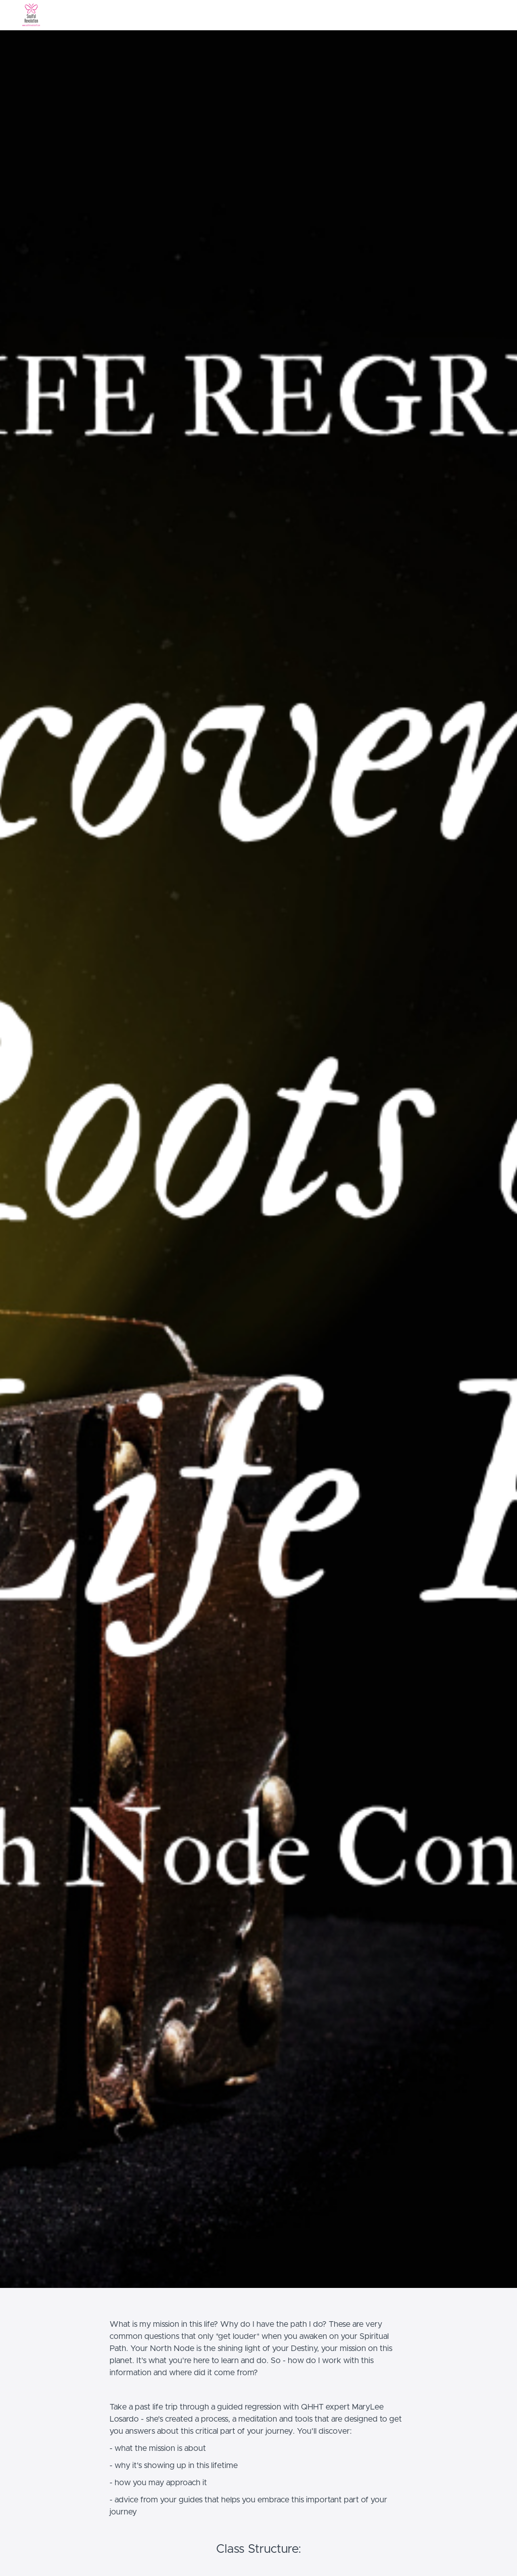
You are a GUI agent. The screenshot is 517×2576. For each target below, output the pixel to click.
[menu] (471, 15)
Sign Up (488, 15)
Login (459, 15)
